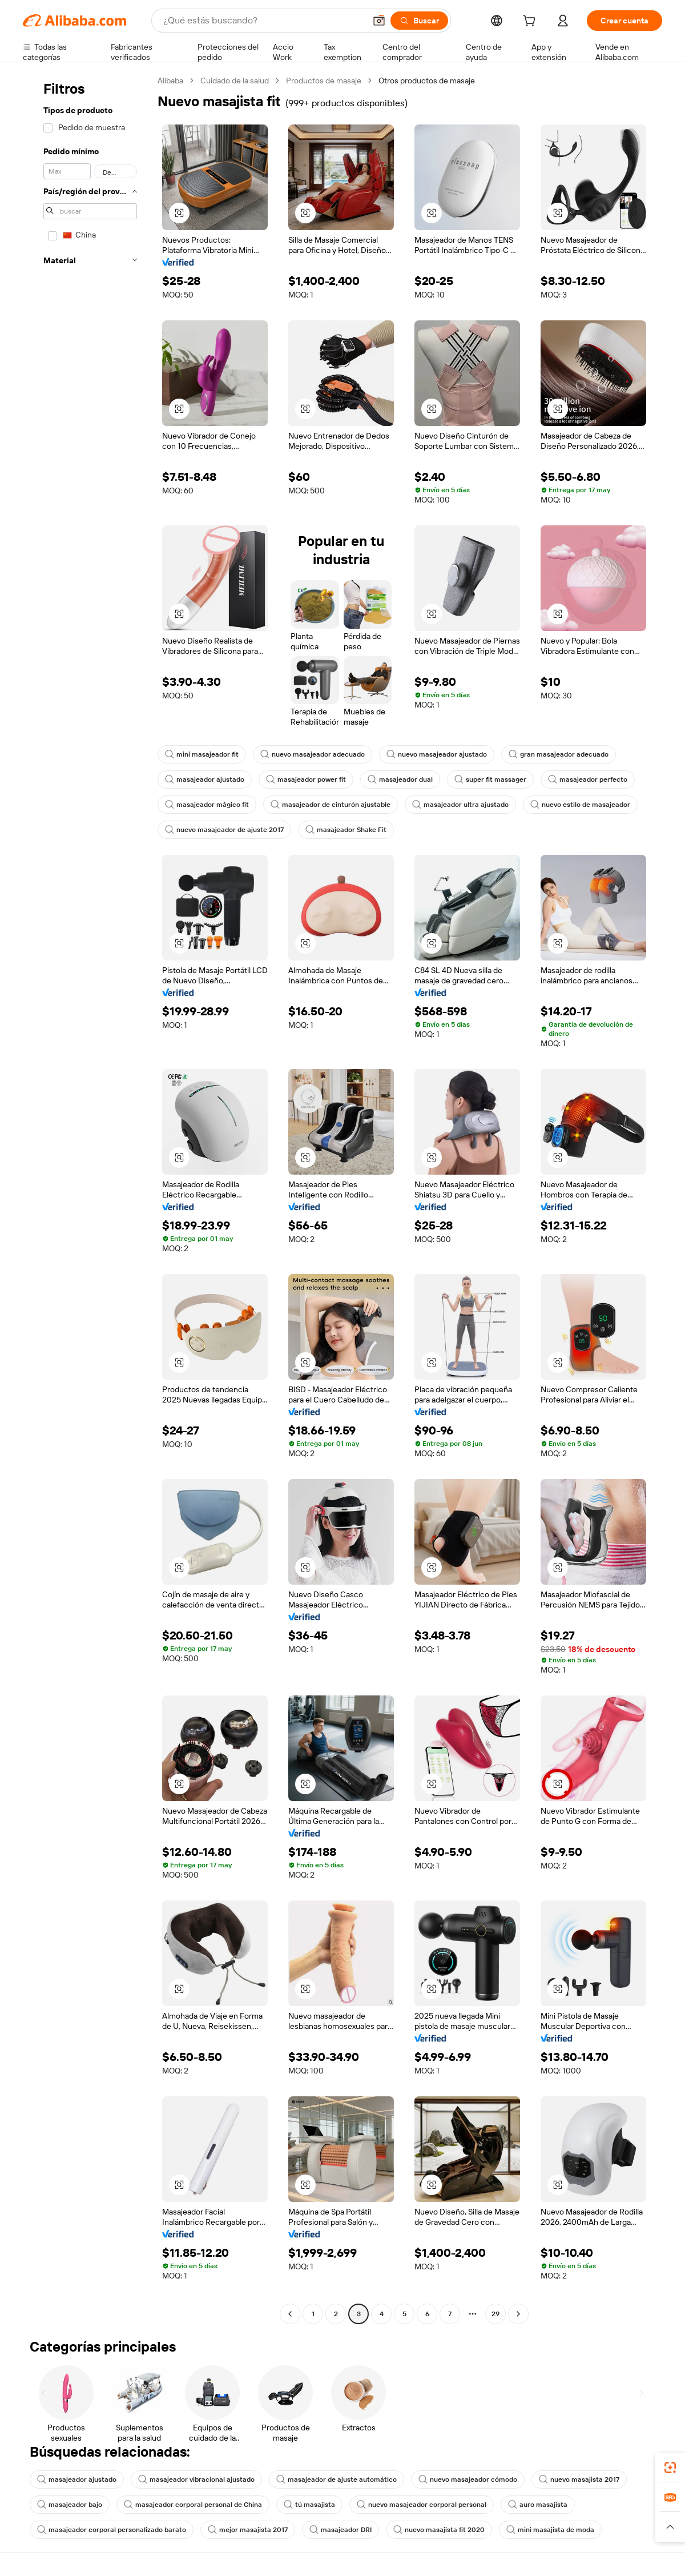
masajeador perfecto (587, 779)
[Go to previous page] (290, 2314)
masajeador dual (400, 779)
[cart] (531, 22)
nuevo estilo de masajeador (580, 804)
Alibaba (170, 80)
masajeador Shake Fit (345, 829)
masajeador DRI (340, 2529)
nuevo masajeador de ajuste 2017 (224, 829)
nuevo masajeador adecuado (312, 754)
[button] (379, 20)
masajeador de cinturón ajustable (330, 804)
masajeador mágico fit (207, 804)
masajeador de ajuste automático (336, 2479)
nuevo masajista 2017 (579, 2479)
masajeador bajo (69, 2504)
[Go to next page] (518, 2314)
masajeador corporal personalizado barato (111, 2529)
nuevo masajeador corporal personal (421, 2504)
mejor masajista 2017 (248, 2529)
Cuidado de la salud (234, 80)
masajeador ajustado (204, 779)
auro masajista (537, 2504)
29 (495, 2314)
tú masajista (309, 2504)
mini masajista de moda (550, 2529)
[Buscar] (419, 20)
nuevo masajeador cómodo (467, 2479)
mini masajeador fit (202, 754)
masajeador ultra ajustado (460, 804)
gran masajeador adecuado (559, 754)
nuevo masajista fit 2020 (439, 2529)
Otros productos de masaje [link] (426, 80)
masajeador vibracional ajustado (196, 2479)
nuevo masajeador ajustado (436, 754)
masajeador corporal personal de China (193, 2504)
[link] (670, 2467)
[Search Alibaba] (263, 20)
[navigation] (87, 1199)
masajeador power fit (306, 779)
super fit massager (490, 779)
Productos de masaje (323, 80)
